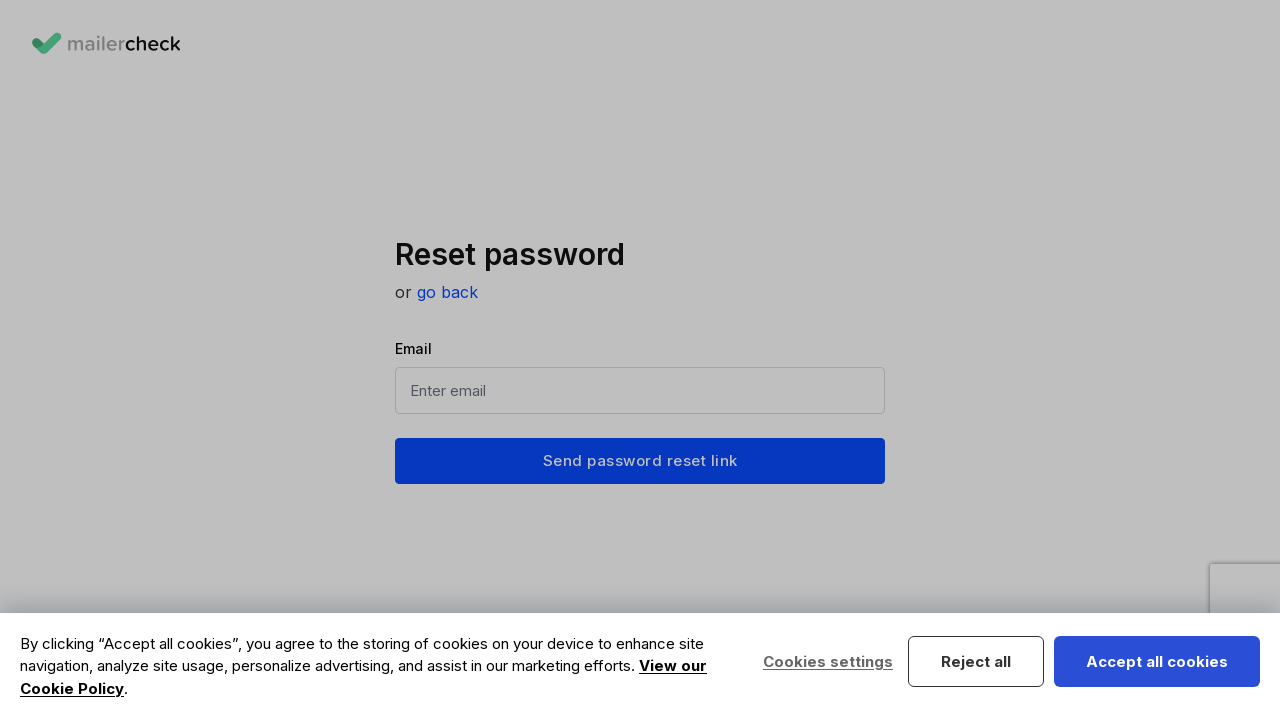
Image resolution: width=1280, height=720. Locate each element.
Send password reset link (640, 460)
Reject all (976, 661)
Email (413, 348)
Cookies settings (828, 661)
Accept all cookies (1157, 661)
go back (447, 292)
